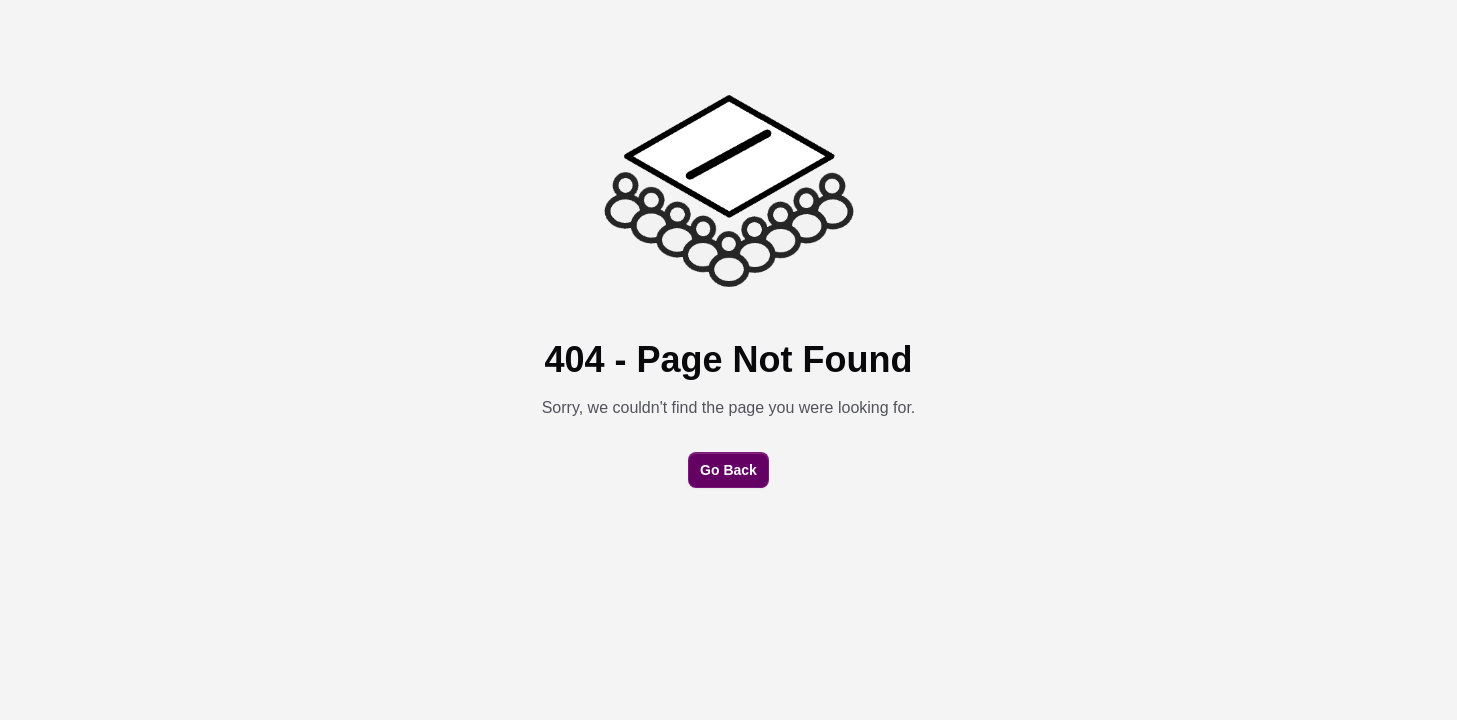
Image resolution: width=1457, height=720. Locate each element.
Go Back (728, 470)
